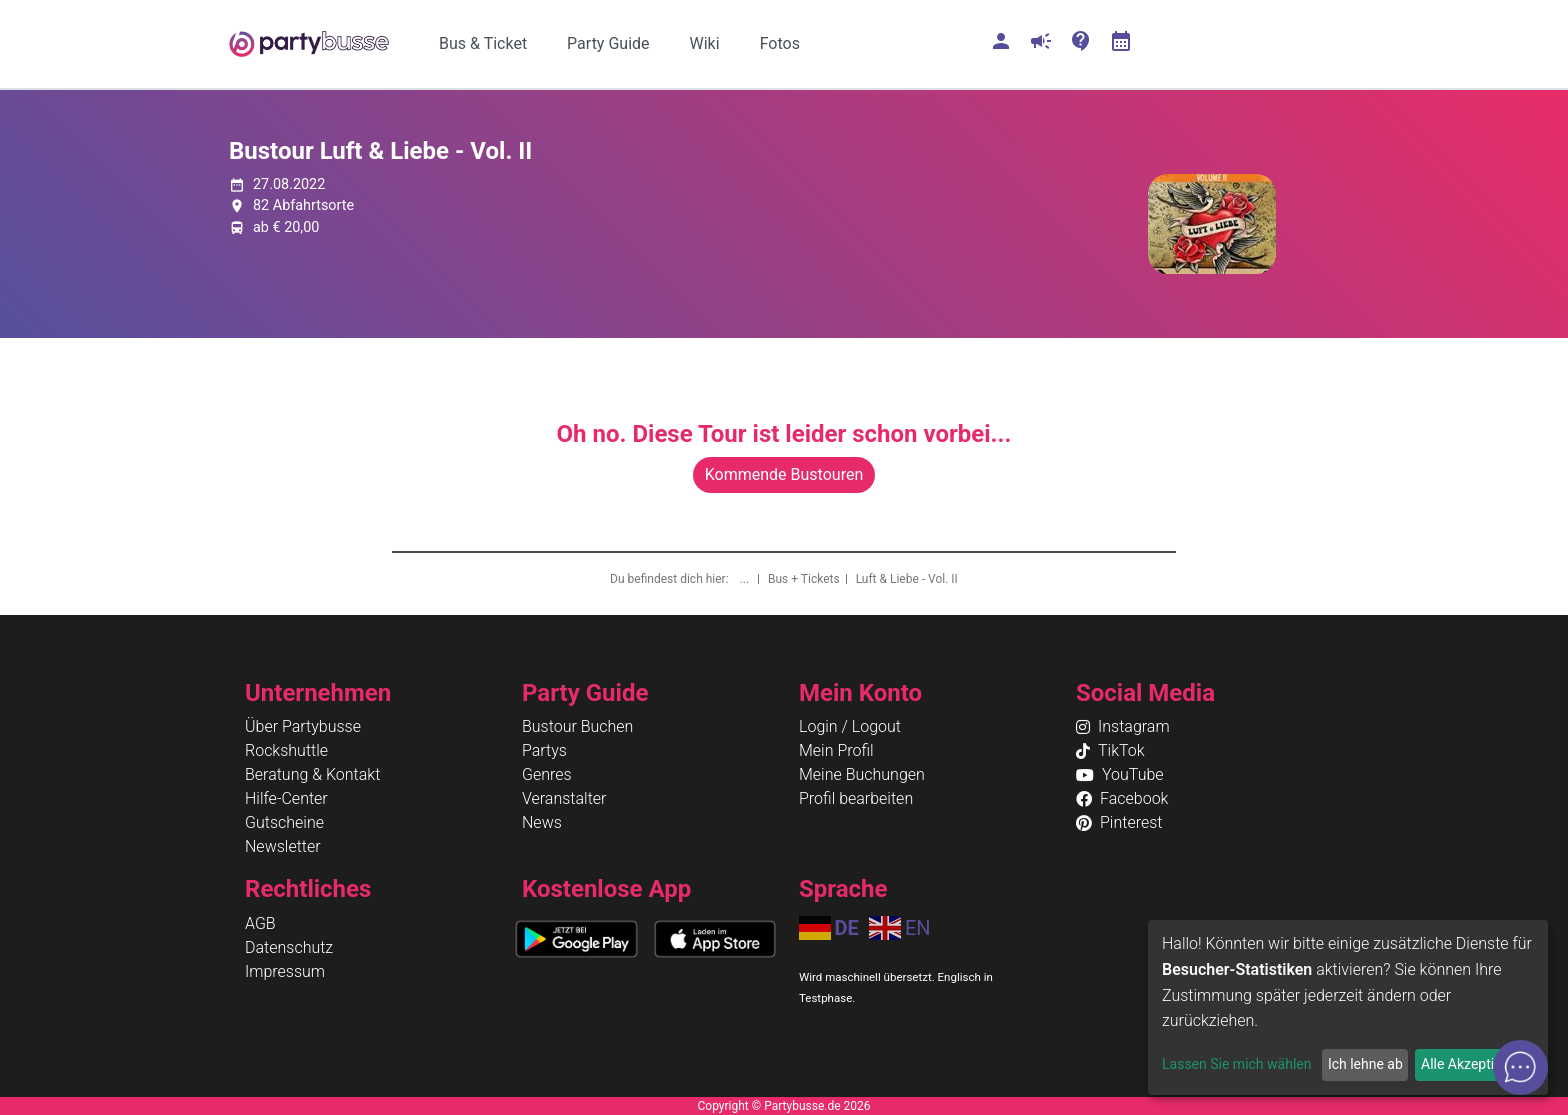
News (542, 822)
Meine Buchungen (862, 774)
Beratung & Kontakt (312, 774)
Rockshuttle (286, 750)
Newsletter (283, 846)
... (746, 579)
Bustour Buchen (577, 726)
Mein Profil (836, 750)
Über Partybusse (303, 726)
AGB (260, 923)
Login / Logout (850, 726)
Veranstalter (564, 798)
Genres (547, 774)
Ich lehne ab (1365, 1064)
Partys (544, 750)
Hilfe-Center (286, 798)
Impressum (285, 971)
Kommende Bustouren (784, 474)
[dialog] (1348, 1007)
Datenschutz (289, 947)
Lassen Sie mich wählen (1236, 1064)
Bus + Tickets (804, 579)
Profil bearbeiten (856, 798)
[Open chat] (1520, 1067)
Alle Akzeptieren (1471, 1064)
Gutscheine (284, 822)
